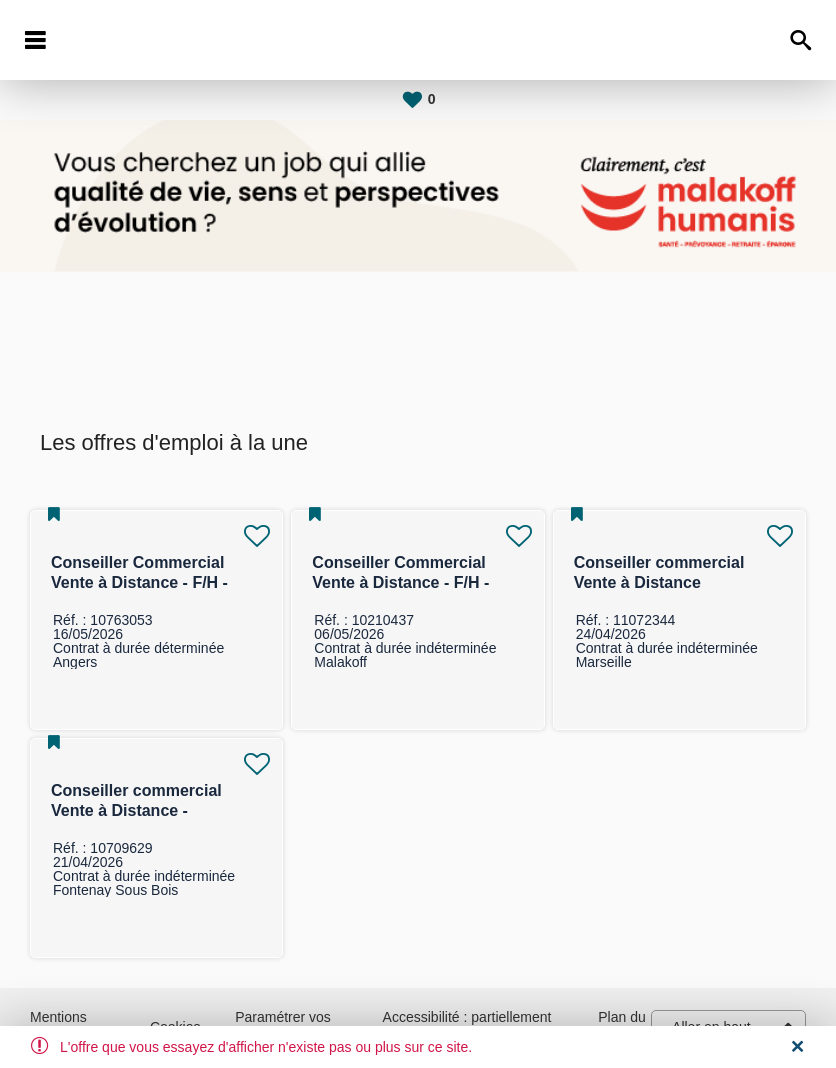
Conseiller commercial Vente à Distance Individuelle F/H (659, 582)
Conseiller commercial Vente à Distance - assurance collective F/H (144, 810)
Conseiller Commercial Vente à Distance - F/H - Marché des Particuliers (141, 582)
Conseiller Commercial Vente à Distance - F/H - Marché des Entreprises (402, 582)
